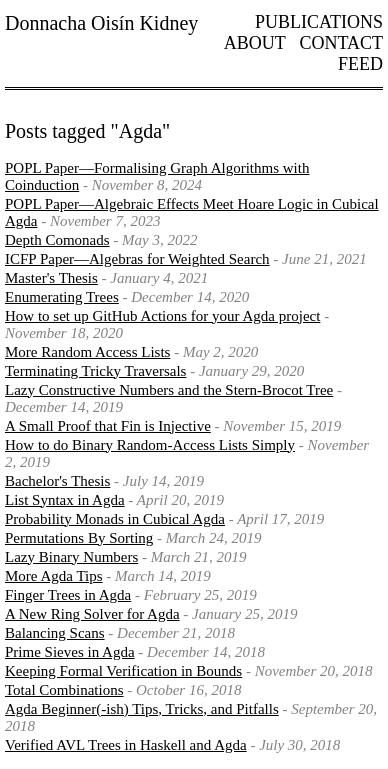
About (255, 43)
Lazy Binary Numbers (71, 557)
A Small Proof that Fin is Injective (108, 426)
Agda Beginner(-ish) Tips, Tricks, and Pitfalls (142, 709)
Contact (341, 43)
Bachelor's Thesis (57, 481)
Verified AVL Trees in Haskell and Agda (126, 745)
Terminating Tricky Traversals (95, 371)
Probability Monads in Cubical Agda (115, 519)
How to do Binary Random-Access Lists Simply (150, 445)
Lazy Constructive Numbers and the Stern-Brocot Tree (169, 390)
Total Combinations (64, 690)
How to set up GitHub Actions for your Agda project (162, 316)
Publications (319, 22)
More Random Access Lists (87, 352)
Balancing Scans (55, 633)
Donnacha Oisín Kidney (101, 23)
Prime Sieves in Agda (70, 652)
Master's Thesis (51, 278)
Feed (360, 64)
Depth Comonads (57, 240)
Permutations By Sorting (79, 538)
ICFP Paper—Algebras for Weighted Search (137, 259)
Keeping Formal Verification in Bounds (123, 671)
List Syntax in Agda (65, 500)
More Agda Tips (54, 576)
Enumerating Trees (62, 297)
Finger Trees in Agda (68, 595)
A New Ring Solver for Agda (92, 614)
